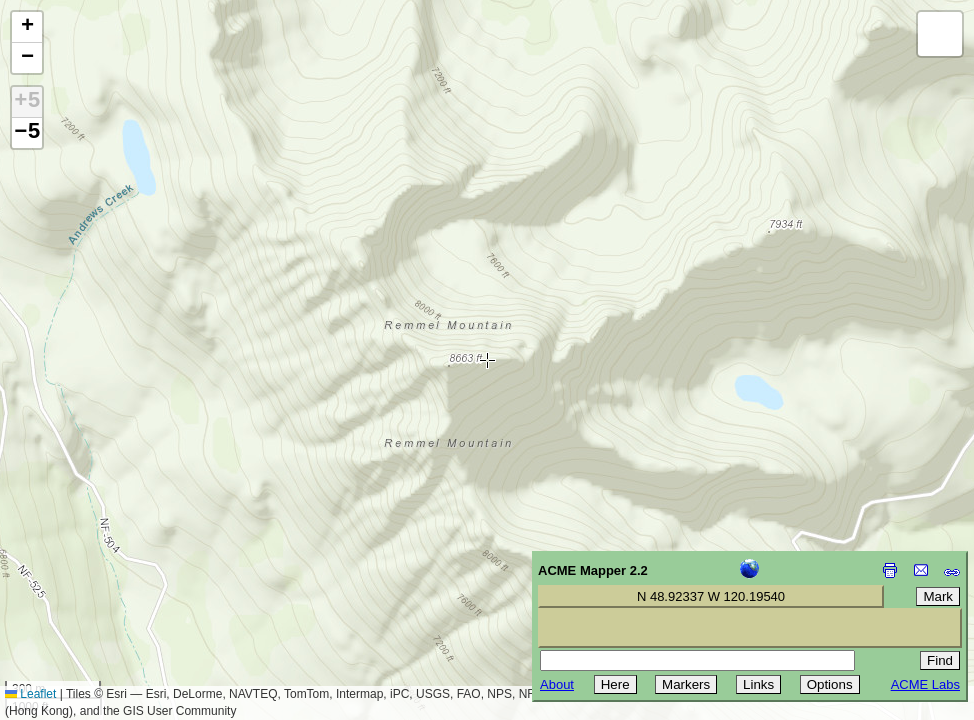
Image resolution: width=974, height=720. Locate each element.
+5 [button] (27, 102)
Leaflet (30, 694)
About (557, 684)
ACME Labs (925, 684)
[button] (27, 27)
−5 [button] (27, 133)
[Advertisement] (106, 578)
